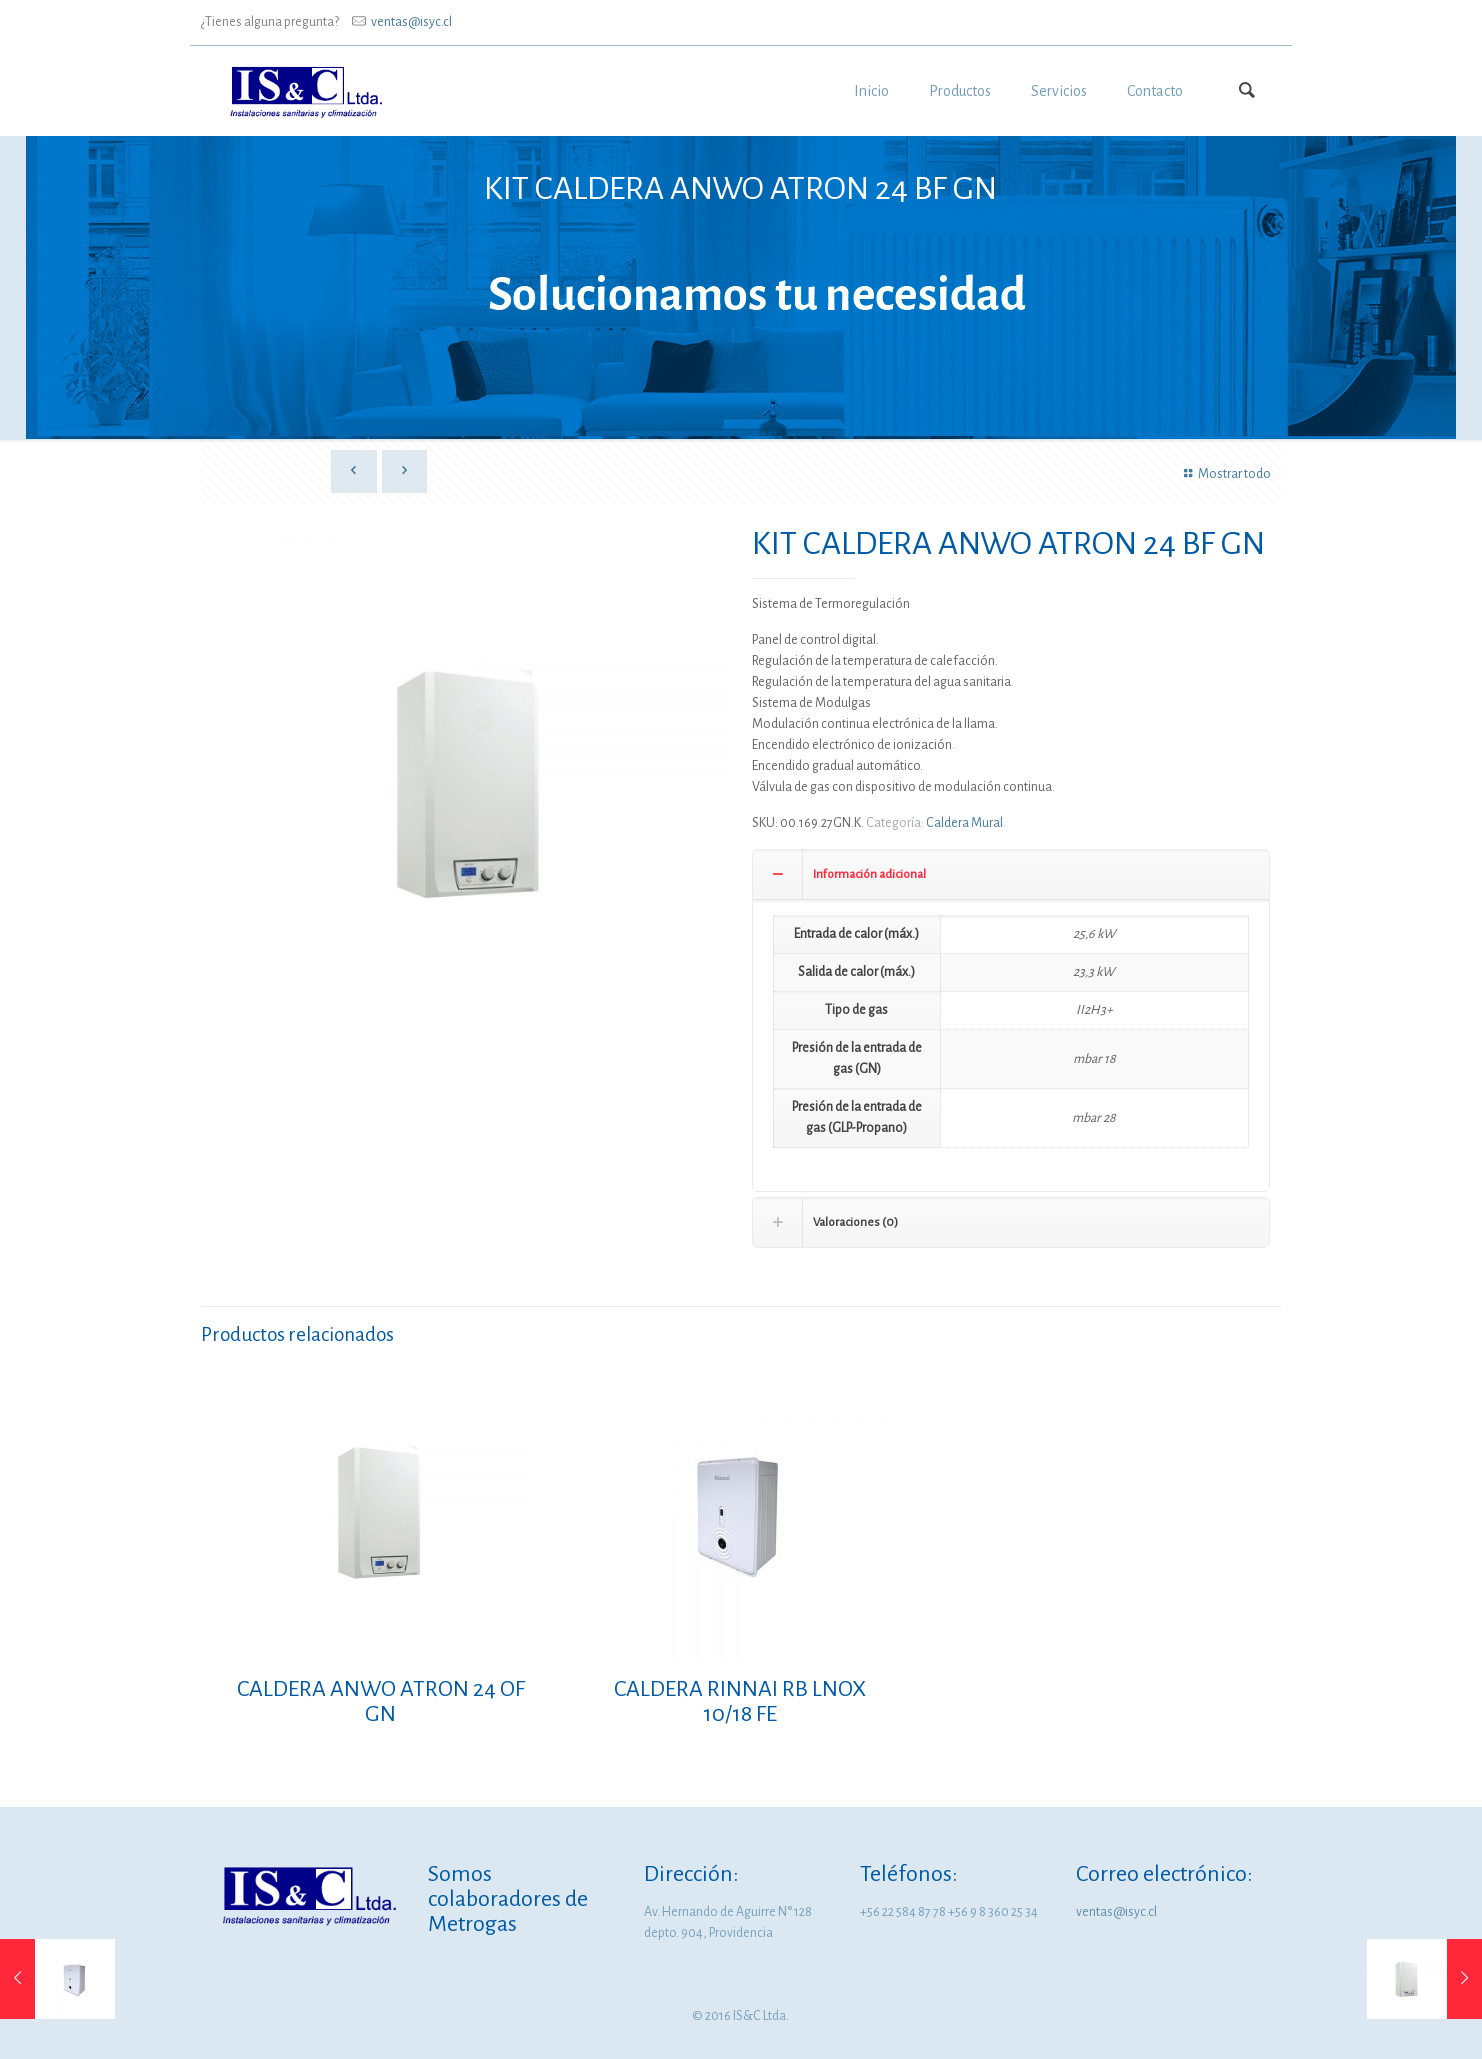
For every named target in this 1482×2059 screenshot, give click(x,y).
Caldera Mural (964, 823)
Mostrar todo (1224, 474)
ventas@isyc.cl (411, 22)
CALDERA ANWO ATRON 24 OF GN (381, 1701)
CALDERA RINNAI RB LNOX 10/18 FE (740, 1701)
